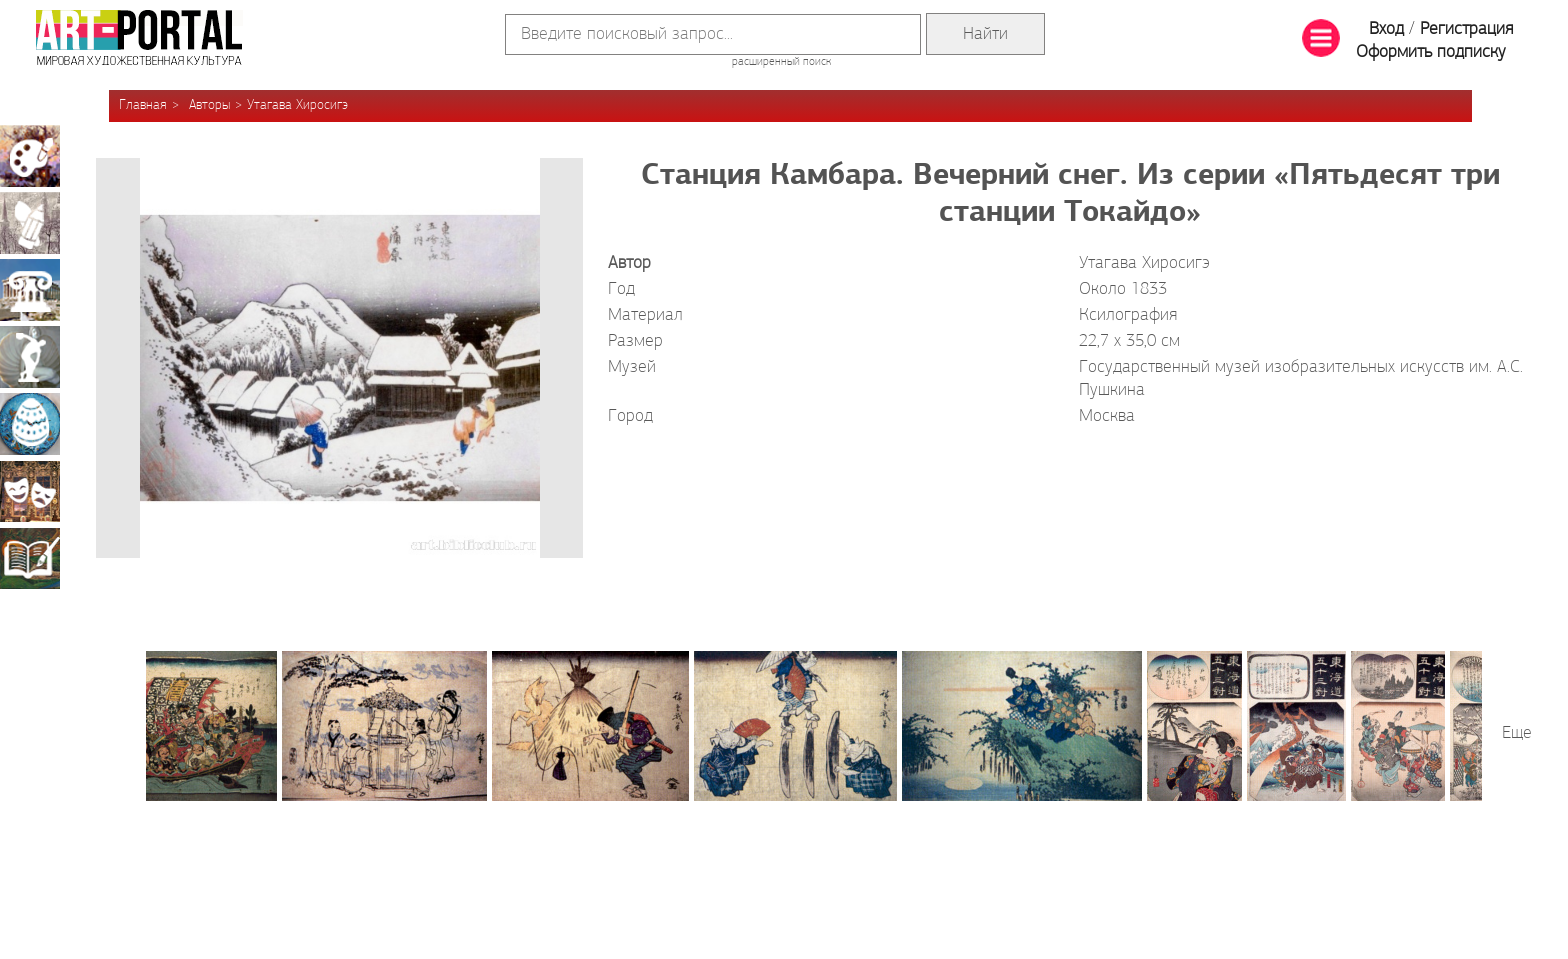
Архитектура (30, 290)
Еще (1517, 733)
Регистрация (1466, 29)
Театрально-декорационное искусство (30, 491)
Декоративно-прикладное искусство (30, 424)
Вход (1386, 29)
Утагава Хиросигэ (297, 105)
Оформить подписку (1431, 52)
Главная (143, 105)
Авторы (209, 105)
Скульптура (30, 357)
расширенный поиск (781, 62)
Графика (30, 223)
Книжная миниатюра (30, 558)
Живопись (30, 156)
